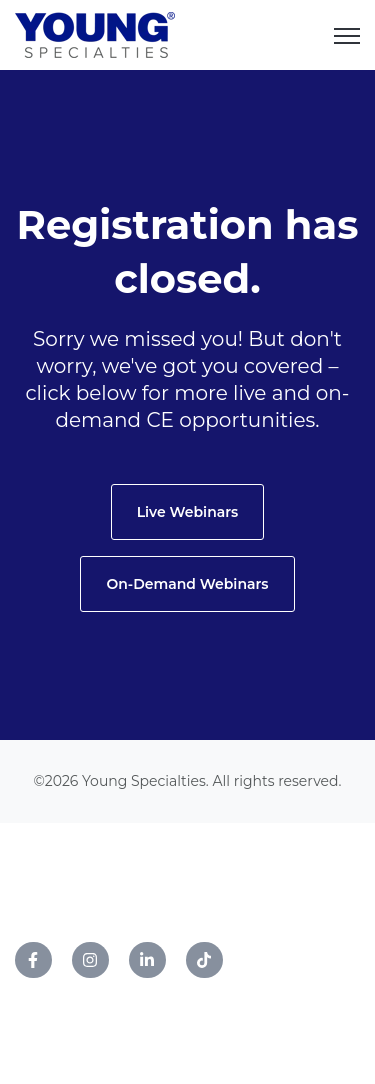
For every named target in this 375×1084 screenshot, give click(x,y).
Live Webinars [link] (188, 512)
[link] (95, 33)
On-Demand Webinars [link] (187, 584)
